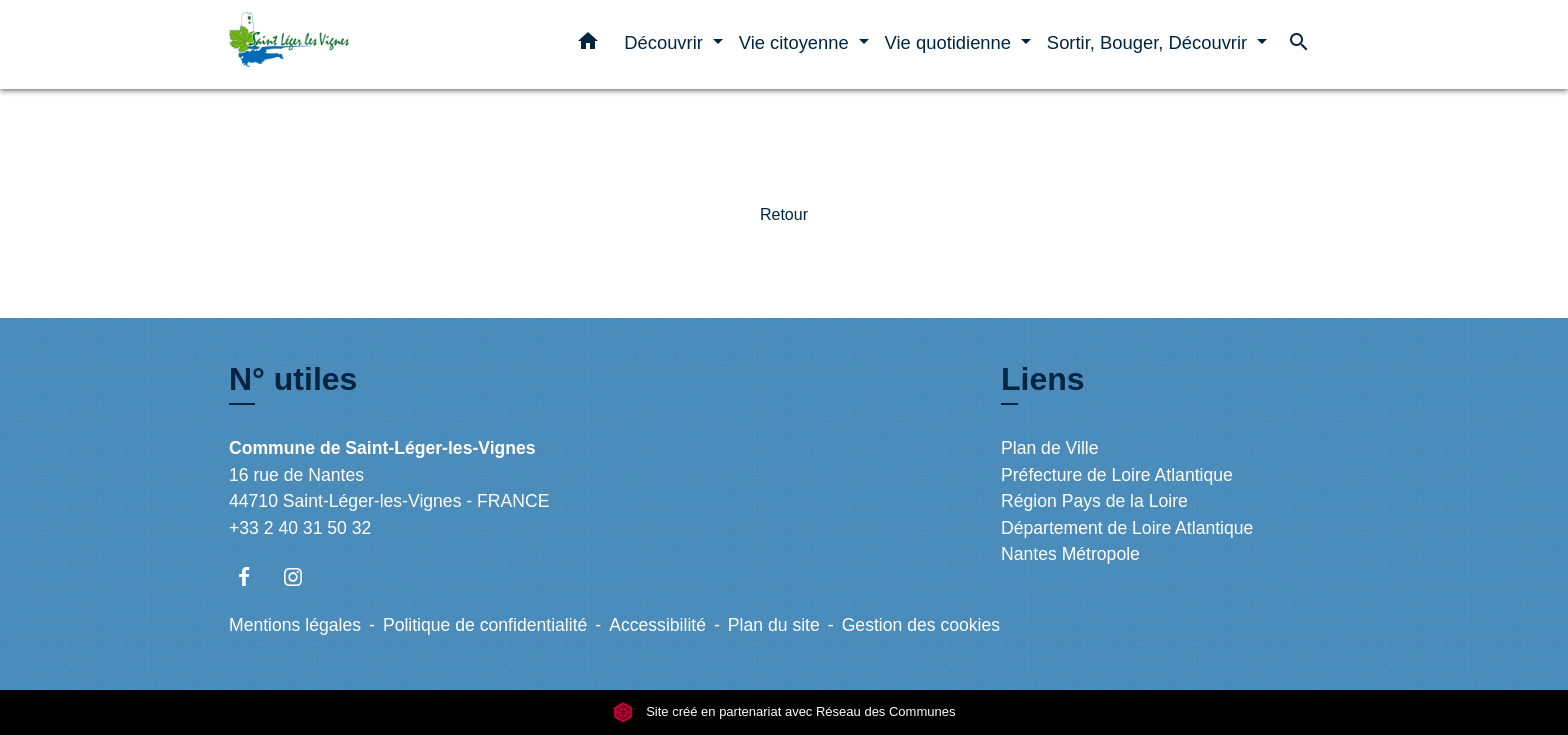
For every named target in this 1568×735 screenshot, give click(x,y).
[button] (588, 45)
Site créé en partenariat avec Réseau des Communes (784, 711)
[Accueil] (354, 44)
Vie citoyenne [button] (796, 42)
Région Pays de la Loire (1094, 501)
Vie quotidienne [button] (951, 42)
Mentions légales (295, 625)
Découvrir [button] (666, 42)
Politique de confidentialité (485, 625)
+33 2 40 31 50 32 (300, 528)
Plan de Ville (1050, 448)
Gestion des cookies (921, 625)
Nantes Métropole (1070, 554)
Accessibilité (657, 625)
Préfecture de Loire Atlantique (1117, 475)
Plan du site (774, 625)
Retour (784, 214)
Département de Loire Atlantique (1127, 528)
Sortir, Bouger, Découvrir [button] (1149, 42)
